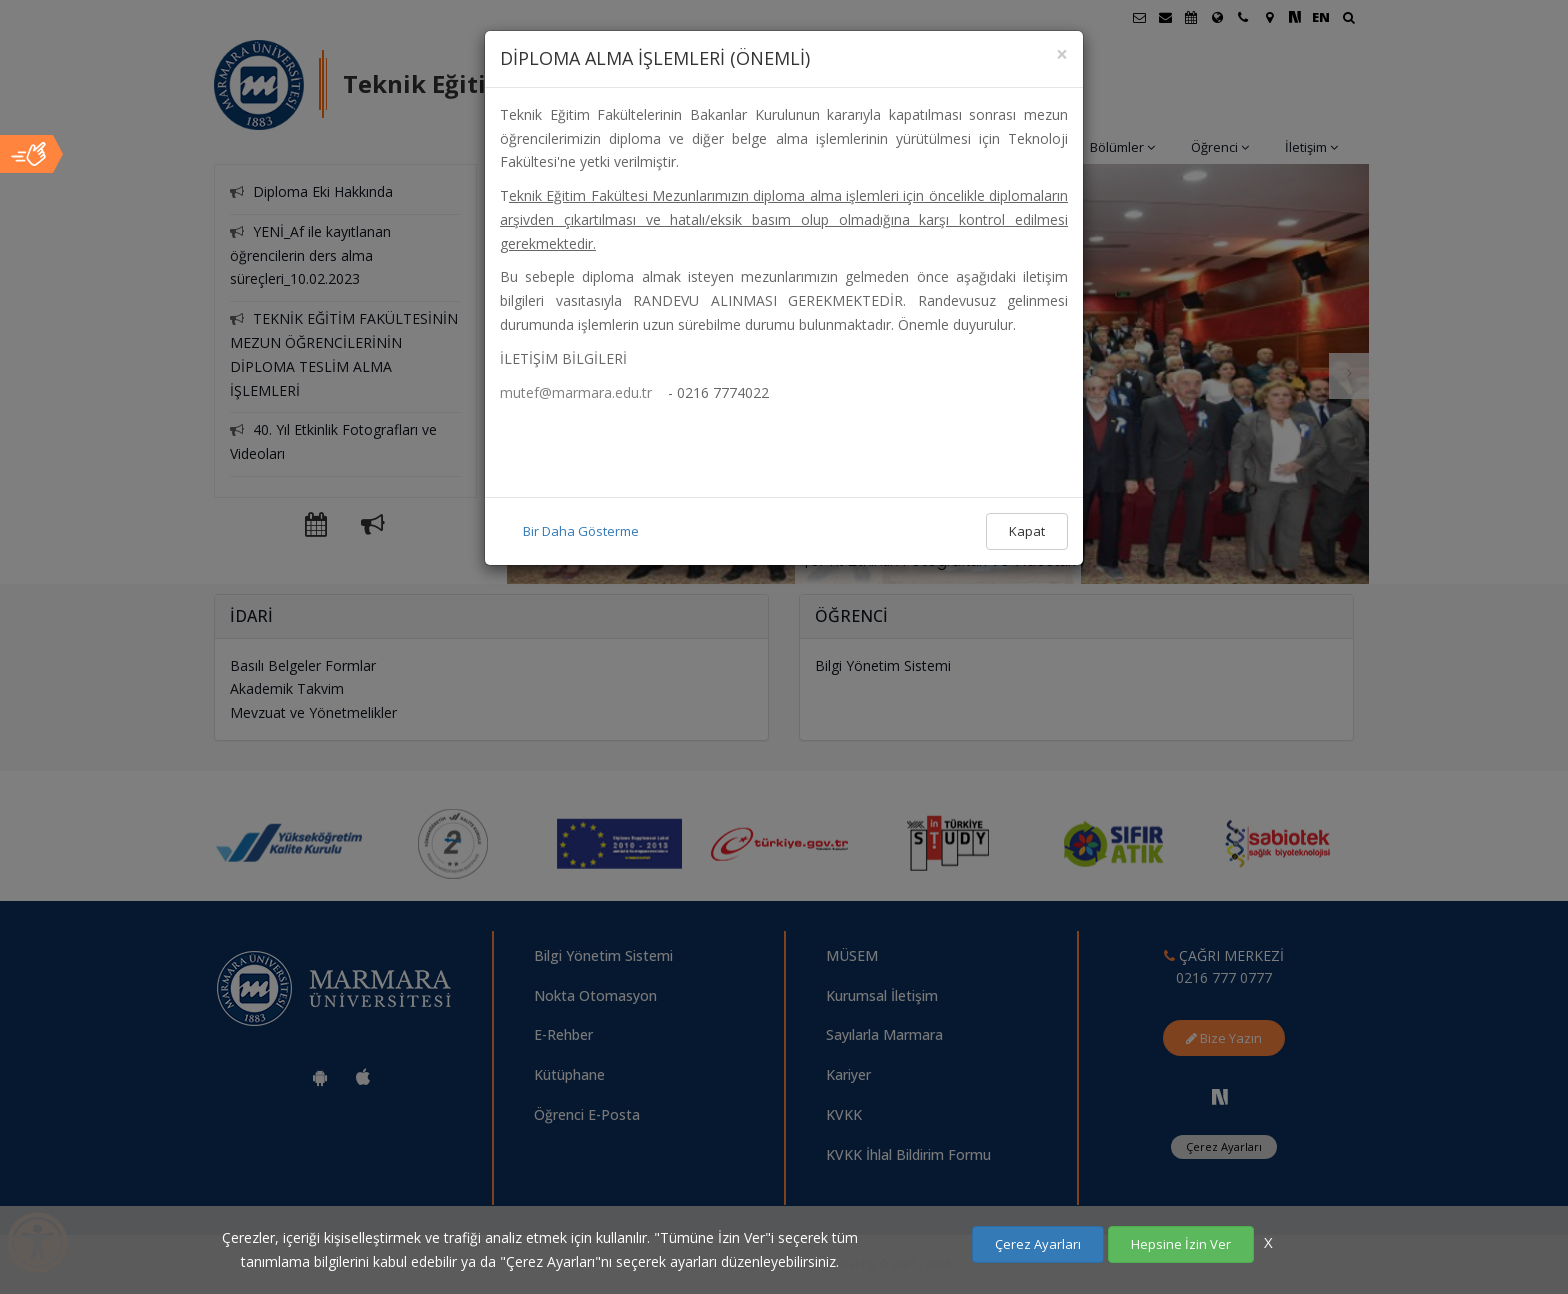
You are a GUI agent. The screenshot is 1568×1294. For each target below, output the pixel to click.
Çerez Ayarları (1038, 1244)
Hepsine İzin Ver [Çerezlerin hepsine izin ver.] (1181, 1244)
